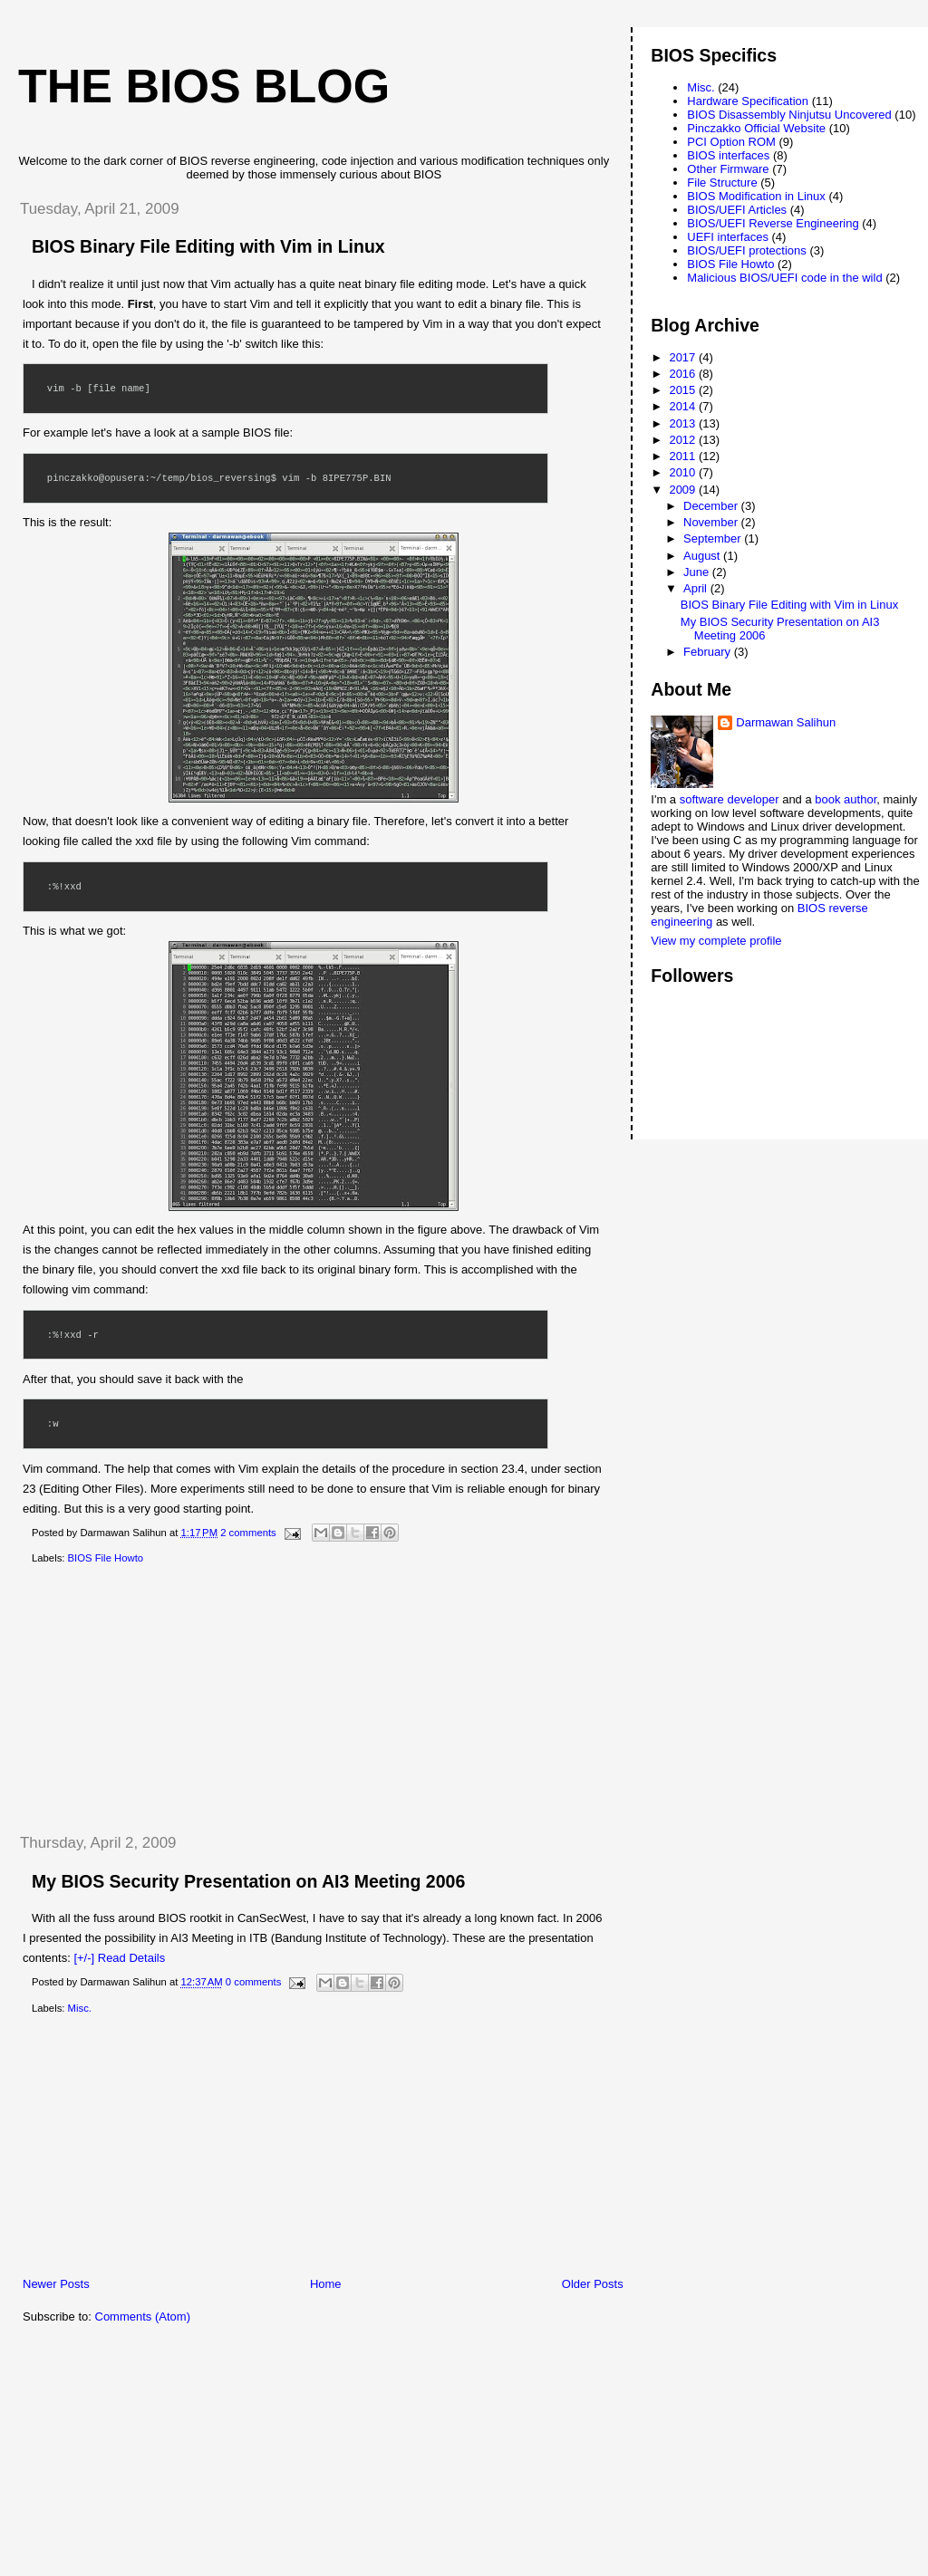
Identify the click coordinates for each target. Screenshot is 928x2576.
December (712, 506)
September (713, 538)
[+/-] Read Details (119, 1958)
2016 (684, 373)
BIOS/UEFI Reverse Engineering (772, 223)
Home (326, 2284)
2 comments (248, 1532)
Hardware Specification (747, 101)
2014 (684, 406)
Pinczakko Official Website (756, 128)
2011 (684, 456)
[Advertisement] (140, 1699)
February (708, 651)
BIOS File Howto (106, 1557)
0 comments (254, 1982)
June (697, 572)
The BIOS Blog (204, 86)
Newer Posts (56, 2284)
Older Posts (593, 2284)
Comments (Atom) (142, 2316)
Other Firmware (727, 169)
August (703, 555)
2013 (684, 423)
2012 (684, 440)
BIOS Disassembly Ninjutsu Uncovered (789, 114)
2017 (684, 357)
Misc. (80, 2008)
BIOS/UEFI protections (747, 250)
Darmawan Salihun (786, 722)
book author (845, 799)
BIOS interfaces (728, 155)
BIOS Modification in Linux (756, 196)
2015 (684, 390)
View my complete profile (716, 940)
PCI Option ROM (731, 142)
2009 (684, 489)
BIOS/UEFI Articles (737, 209)
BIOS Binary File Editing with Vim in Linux (208, 246)
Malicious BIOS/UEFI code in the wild (784, 277)
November (712, 522)
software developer (729, 799)
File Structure (722, 182)
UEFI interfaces (727, 237)
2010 (684, 472)
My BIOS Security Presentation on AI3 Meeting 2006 (248, 1881)
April (696, 588)
